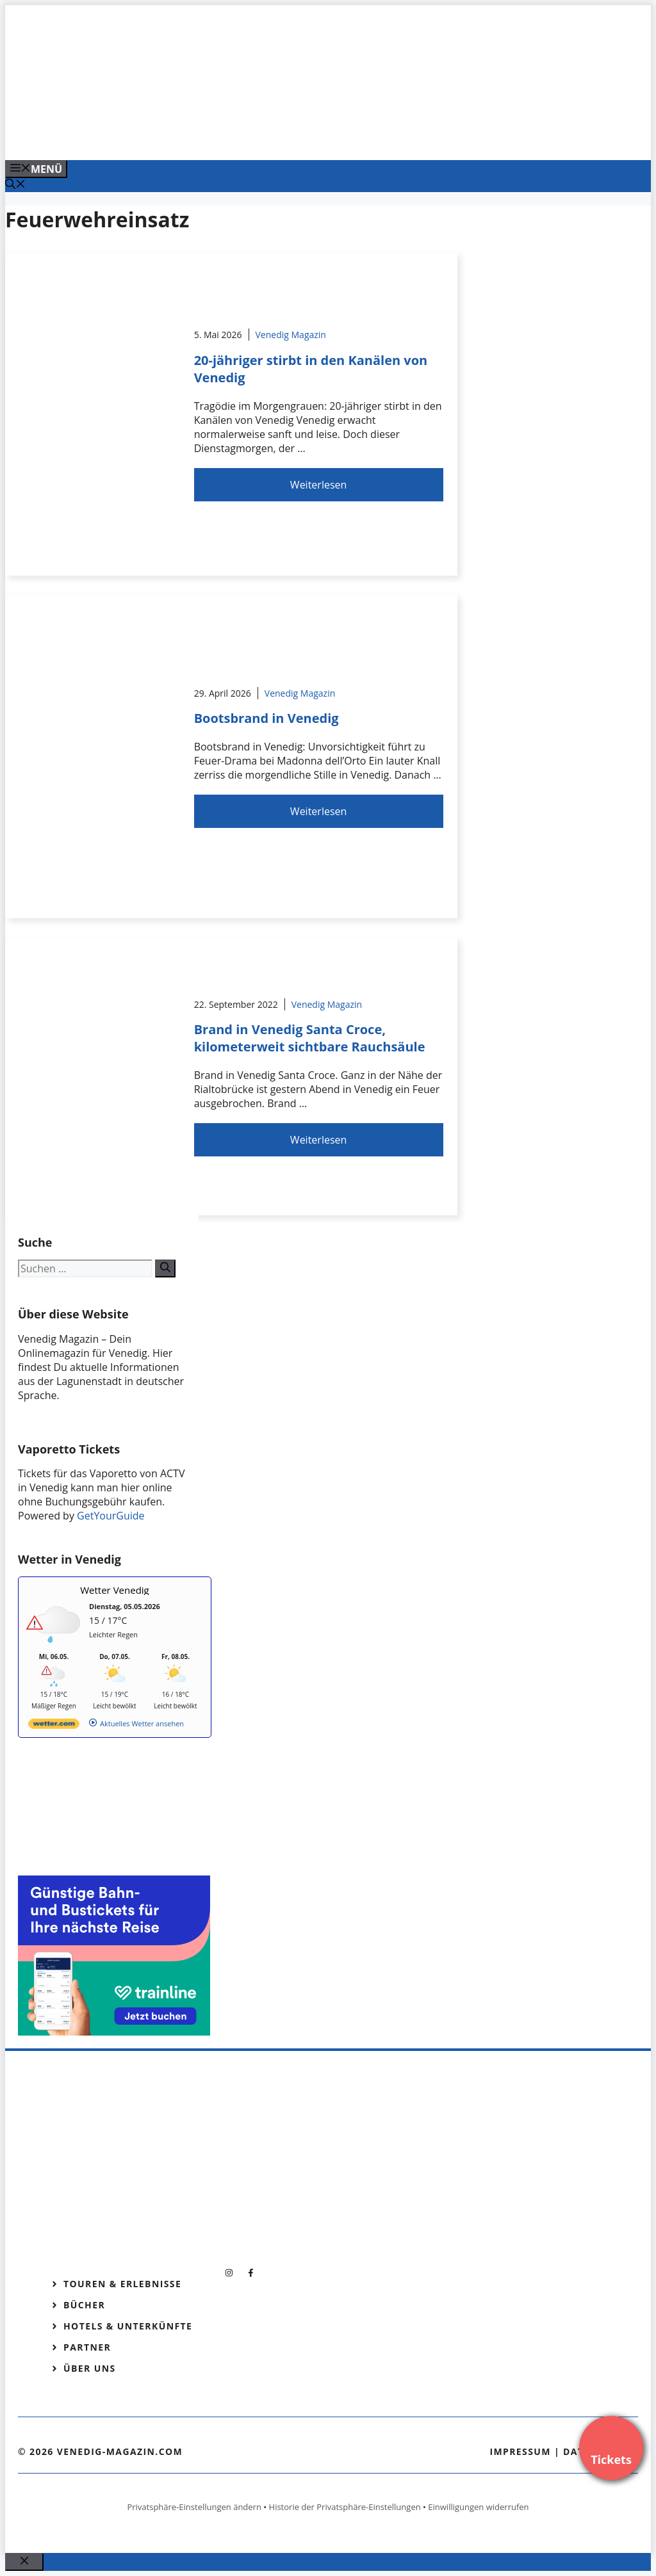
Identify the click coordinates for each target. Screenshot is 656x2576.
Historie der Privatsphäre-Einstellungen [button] (345, 2507)
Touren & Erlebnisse (122, 2284)
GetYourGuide (111, 1516)
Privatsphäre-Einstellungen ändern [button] (194, 2507)
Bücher (84, 2305)
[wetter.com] (53, 1726)
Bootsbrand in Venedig (266, 718)
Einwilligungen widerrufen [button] (478, 2507)
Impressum (520, 2451)
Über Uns (89, 2368)
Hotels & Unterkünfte (127, 2326)
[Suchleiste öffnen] (15, 185)
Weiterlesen (318, 485)
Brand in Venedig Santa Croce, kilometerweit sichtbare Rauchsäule (309, 1038)
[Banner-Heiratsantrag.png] (264, 136)
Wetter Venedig (114, 1590)
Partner (87, 2347)
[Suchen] (165, 1268)
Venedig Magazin (291, 334)
